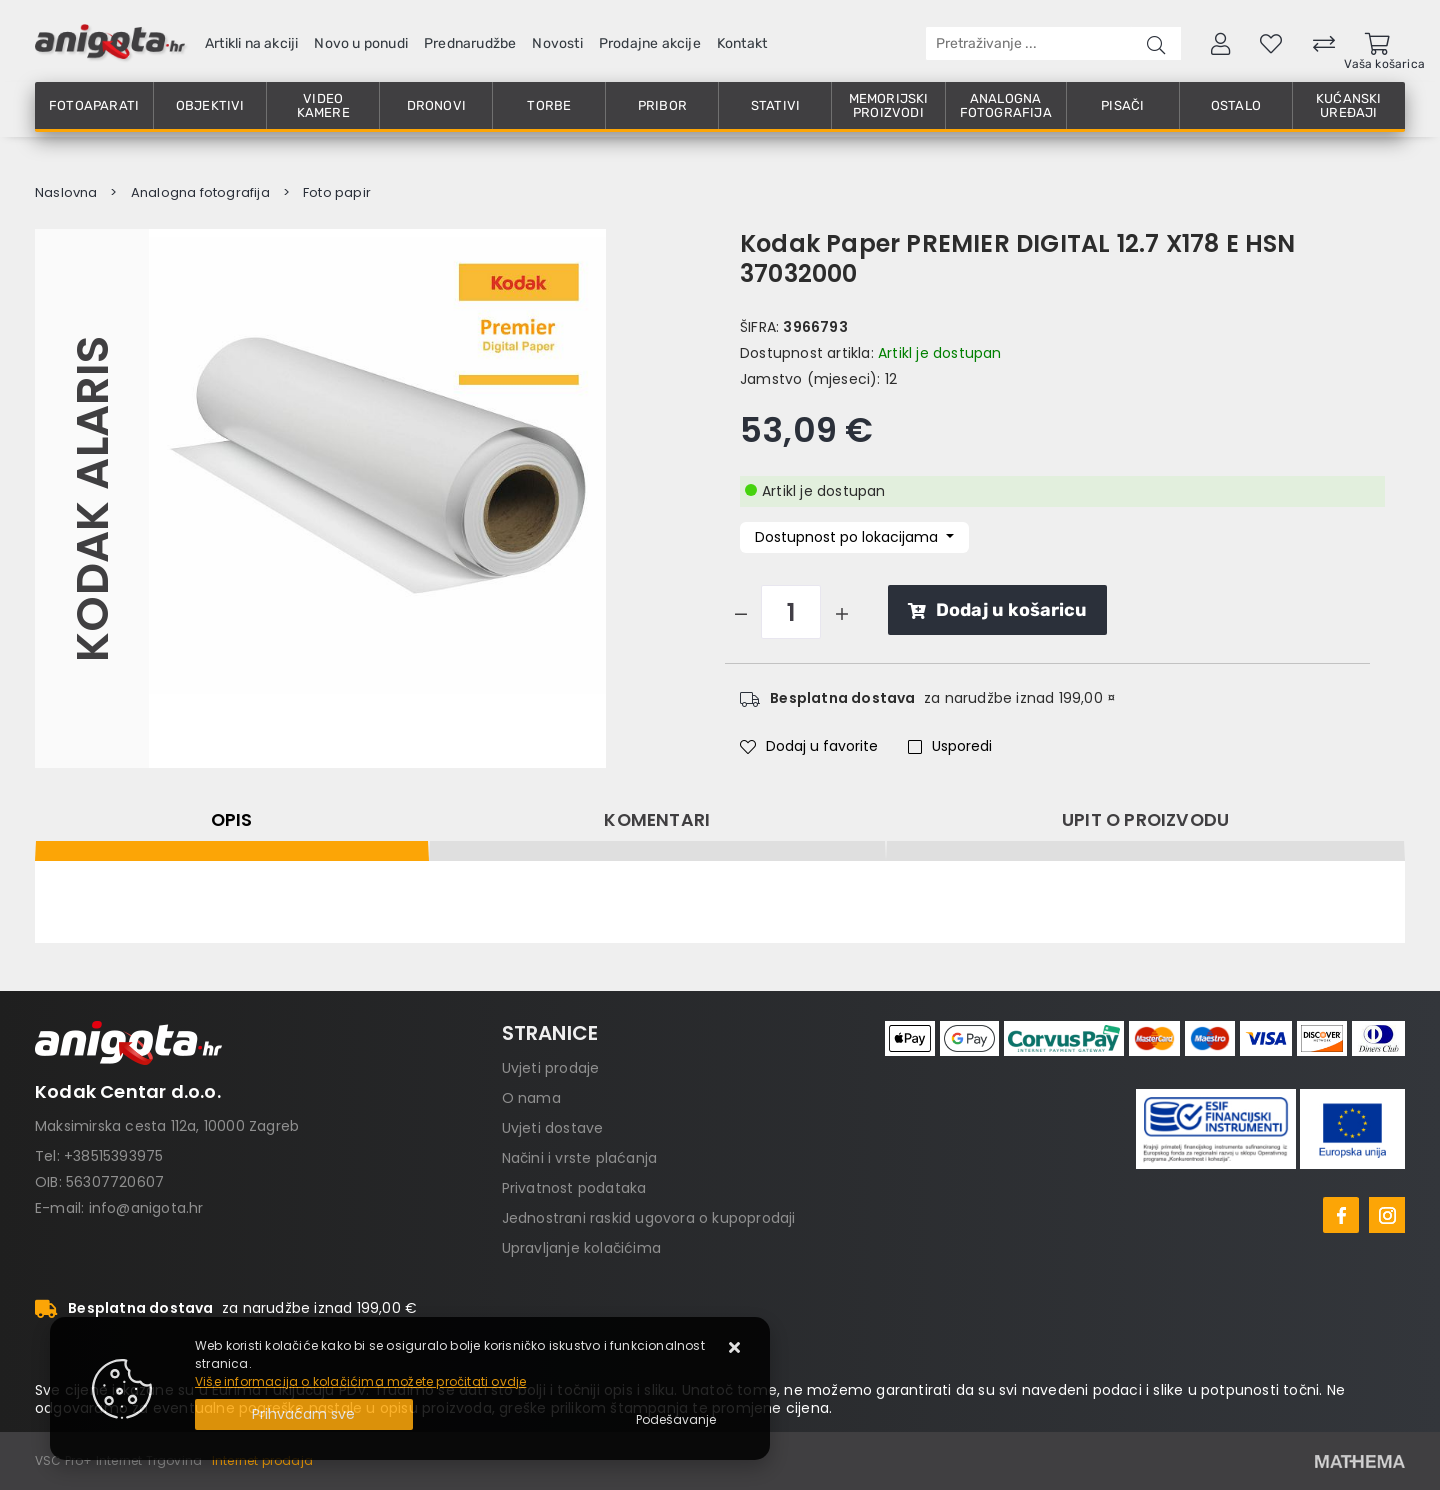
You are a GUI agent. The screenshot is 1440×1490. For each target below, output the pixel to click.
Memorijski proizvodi (889, 105)
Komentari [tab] (657, 820)
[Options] (676, 1420)
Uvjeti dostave (553, 1128)
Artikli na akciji (251, 43)
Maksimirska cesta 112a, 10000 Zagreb (167, 1126)
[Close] (304, 1414)
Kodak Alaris (91, 498)
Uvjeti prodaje (551, 1068)
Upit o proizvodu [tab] (1145, 820)
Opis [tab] (232, 820)
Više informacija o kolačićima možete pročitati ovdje (360, 1381)
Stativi (775, 105)
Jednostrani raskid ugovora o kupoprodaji (649, 1218)
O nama (531, 1098)
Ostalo (1236, 105)
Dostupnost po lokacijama (848, 537)
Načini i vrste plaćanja (580, 1158)
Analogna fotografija (1006, 105)
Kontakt (742, 43)
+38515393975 (113, 1156)
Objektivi (210, 105)
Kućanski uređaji (1349, 105)
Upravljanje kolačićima (581, 1248)
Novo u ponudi (361, 43)
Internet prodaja (262, 1460)
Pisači (1122, 105)
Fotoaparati (94, 105)
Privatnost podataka (574, 1188)
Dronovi (436, 105)
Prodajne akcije (650, 43)
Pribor (662, 105)
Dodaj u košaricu (997, 610)
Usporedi (950, 746)
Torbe (549, 105)
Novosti (557, 43)
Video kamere (323, 105)
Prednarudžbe (470, 43)
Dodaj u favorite (809, 746)
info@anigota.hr (146, 1208)
